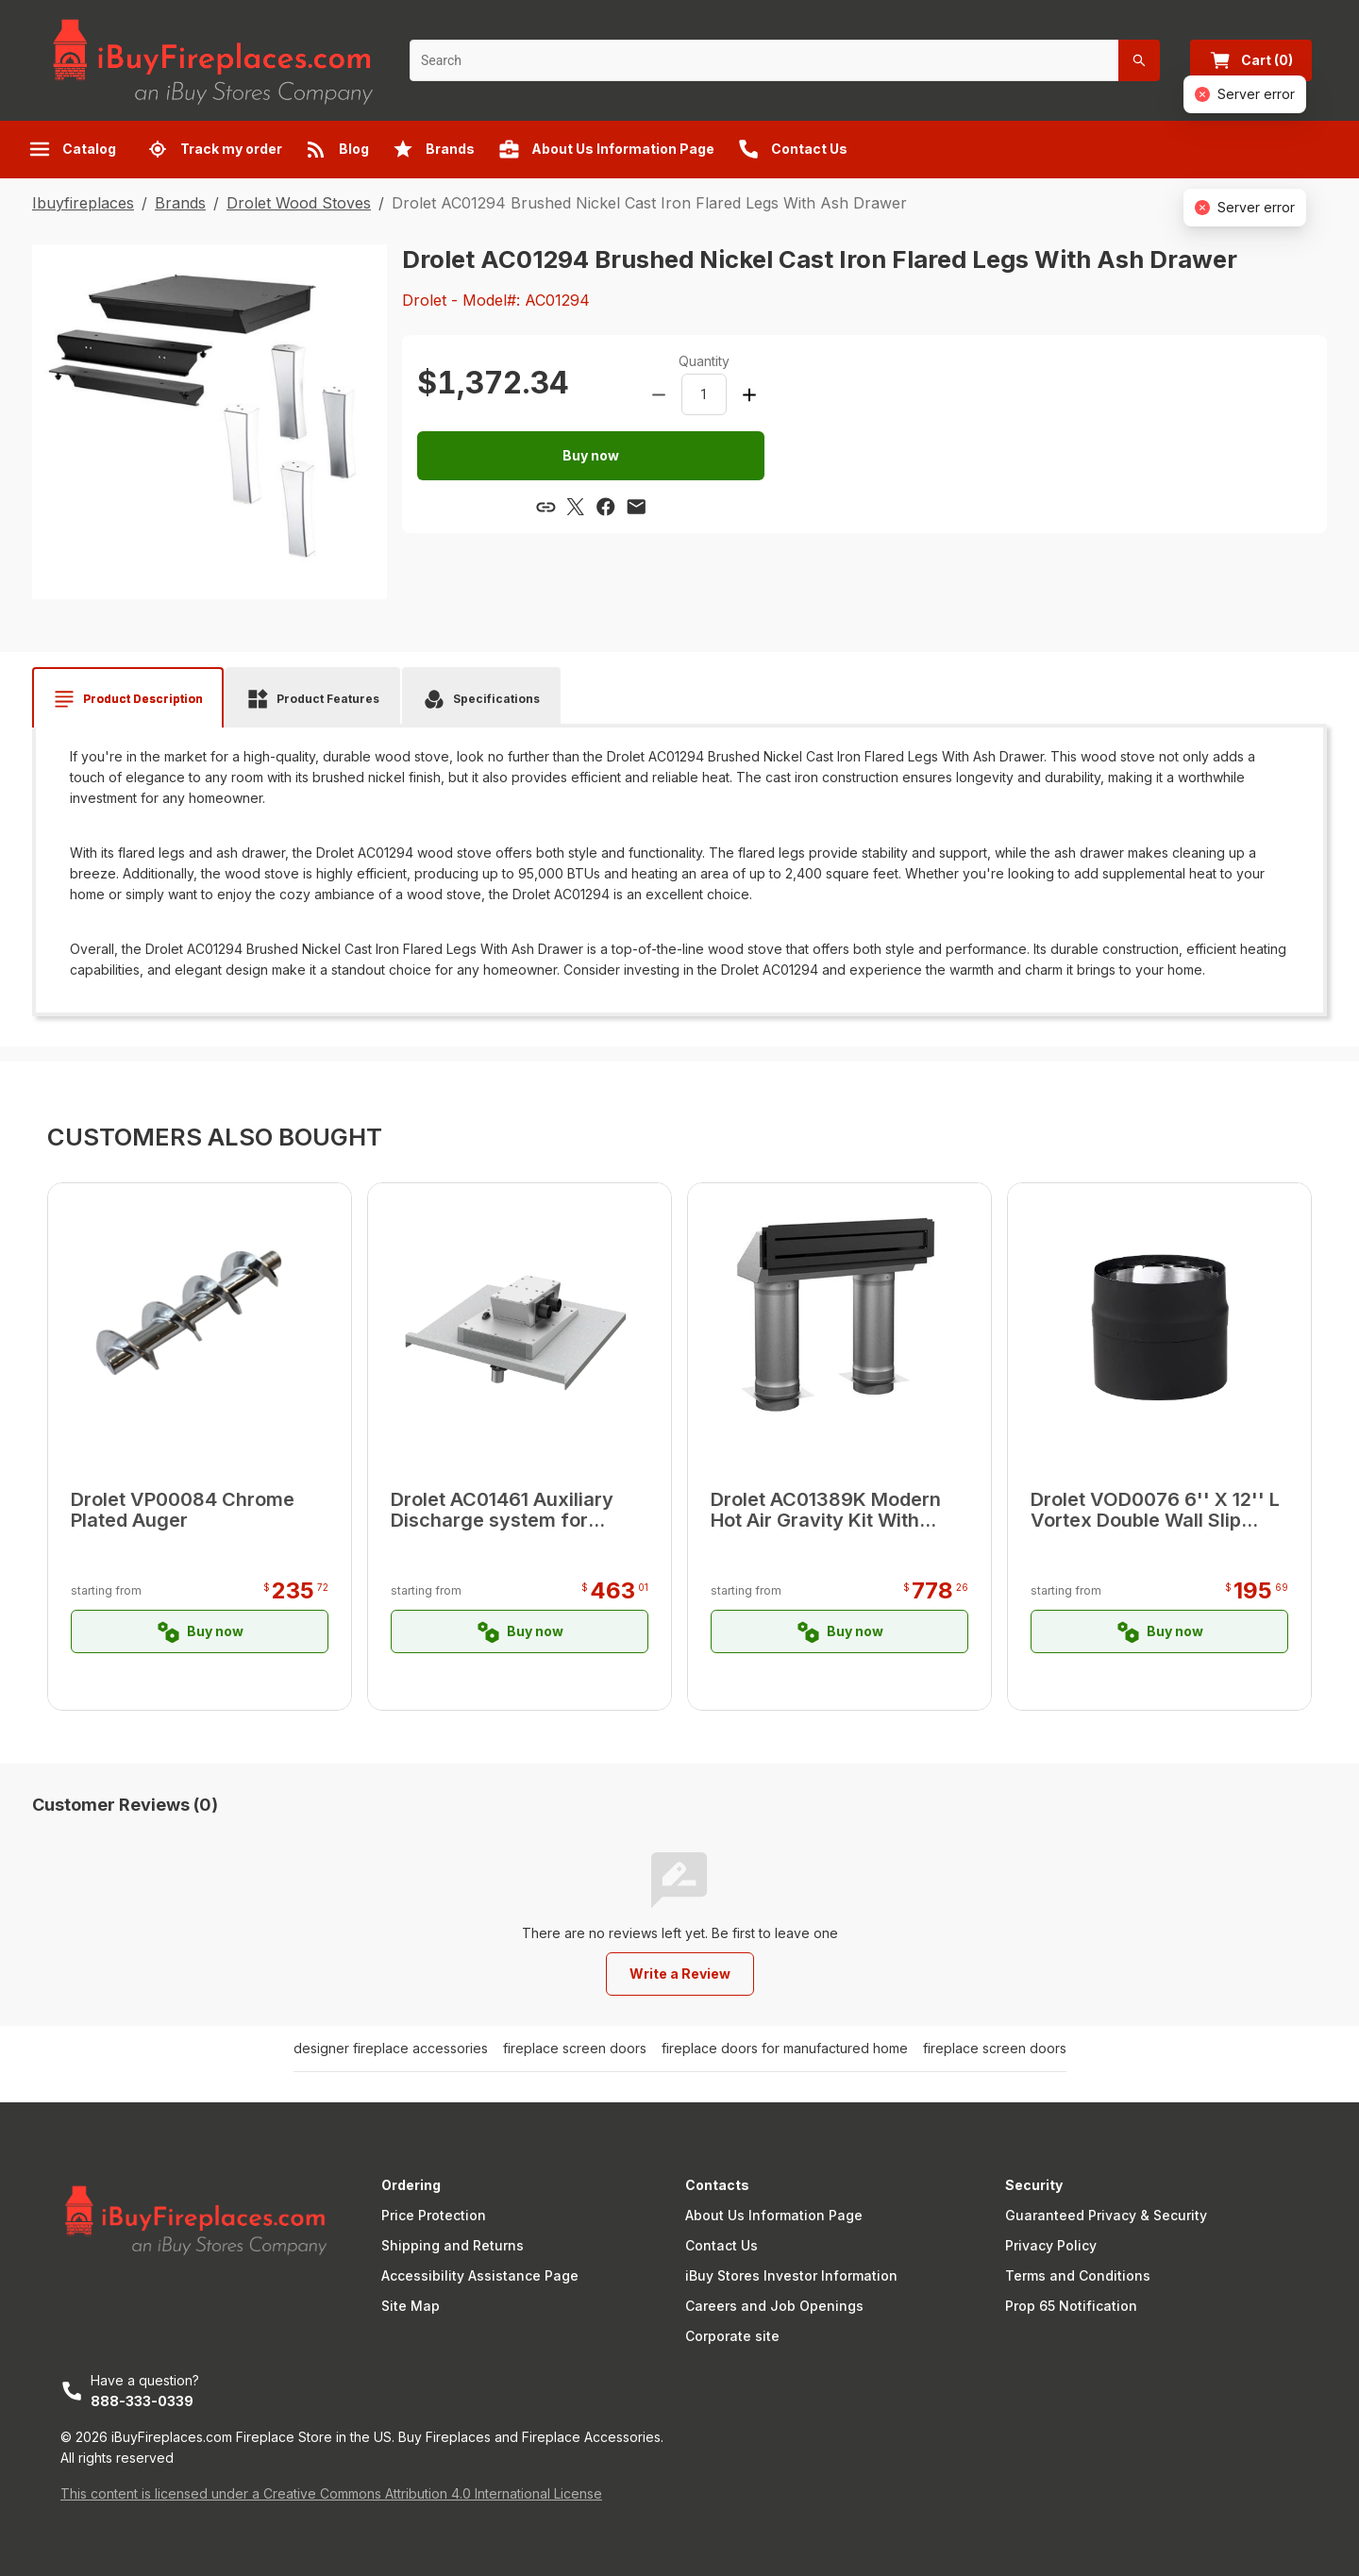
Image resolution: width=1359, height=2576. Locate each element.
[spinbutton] (704, 394)
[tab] (128, 699)
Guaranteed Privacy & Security (1106, 2215)
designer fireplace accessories (391, 2048)
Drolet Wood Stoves (298, 202)
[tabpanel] (679, 863)
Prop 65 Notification (1071, 2306)
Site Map (410, 2306)
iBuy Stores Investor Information (791, 2275)
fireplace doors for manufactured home (785, 2048)
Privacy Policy (1051, 2245)
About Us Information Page (774, 2215)
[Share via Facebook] (606, 506)
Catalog (72, 149)
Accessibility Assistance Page (480, 2275)
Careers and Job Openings (774, 2306)
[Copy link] (545, 506)
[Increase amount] (749, 394)
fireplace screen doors (574, 2048)
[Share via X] (575, 506)
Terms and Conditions (1077, 2275)
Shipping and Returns (452, 2245)
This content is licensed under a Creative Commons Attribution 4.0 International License (331, 2493)
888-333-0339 (142, 2401)
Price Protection (433, 2215)
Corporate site (732, 2336)
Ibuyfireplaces (83, 202)
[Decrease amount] (659, 394)
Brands (180, 202)
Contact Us (721, 2245)
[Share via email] (636, 506)
